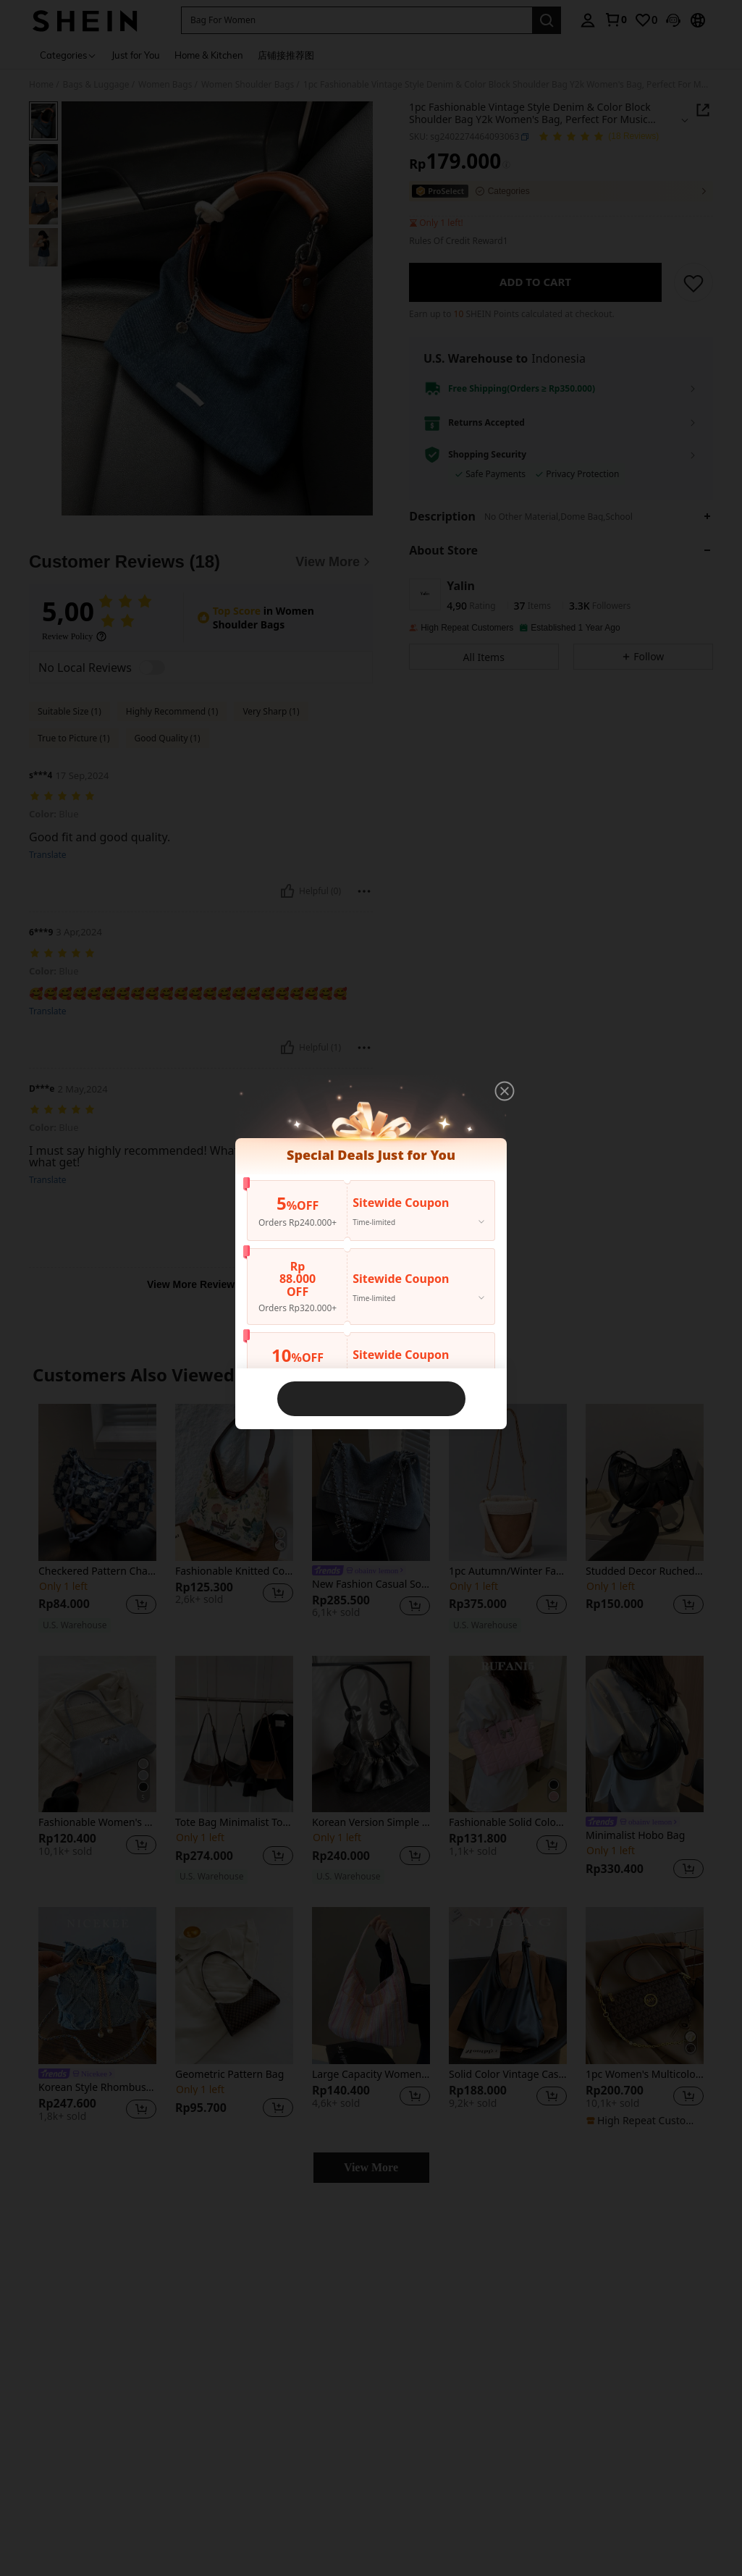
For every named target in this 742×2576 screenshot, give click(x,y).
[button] (504, 1091)
